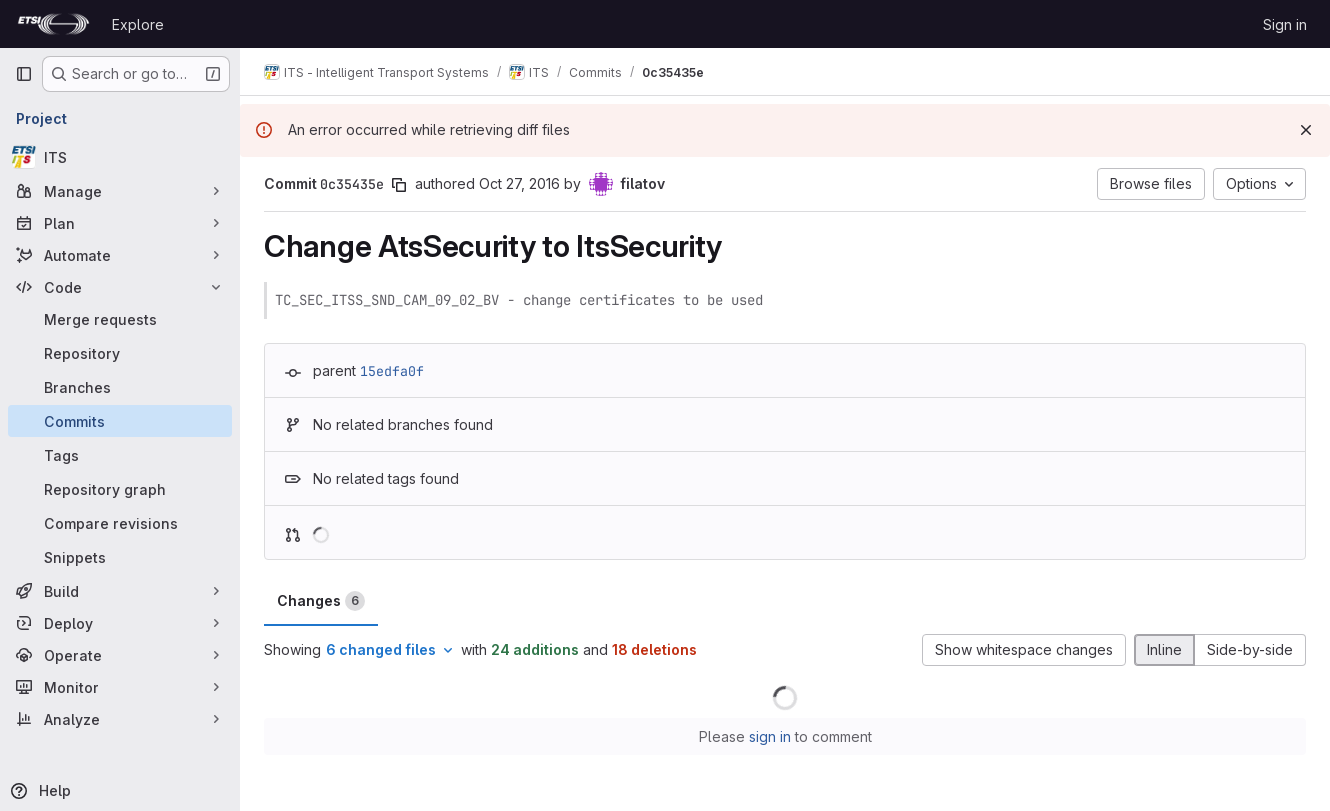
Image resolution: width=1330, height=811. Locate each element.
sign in (770, 736)
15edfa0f (392, 371)
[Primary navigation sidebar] (24, 74)
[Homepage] (53, 24)
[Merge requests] (120, 319)
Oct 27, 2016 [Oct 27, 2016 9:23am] (519, 183)
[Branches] (120, 387)
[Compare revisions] (120, 523)
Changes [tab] (321, 601)
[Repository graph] (120, 489)
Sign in (1285, 24)
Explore (138, 24)
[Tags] (120, 455)
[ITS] (120, 157)
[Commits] (120, 421)
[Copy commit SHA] (399, 185)
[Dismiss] (1306, 130)
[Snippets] (120, 557)
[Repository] (120, 353)
